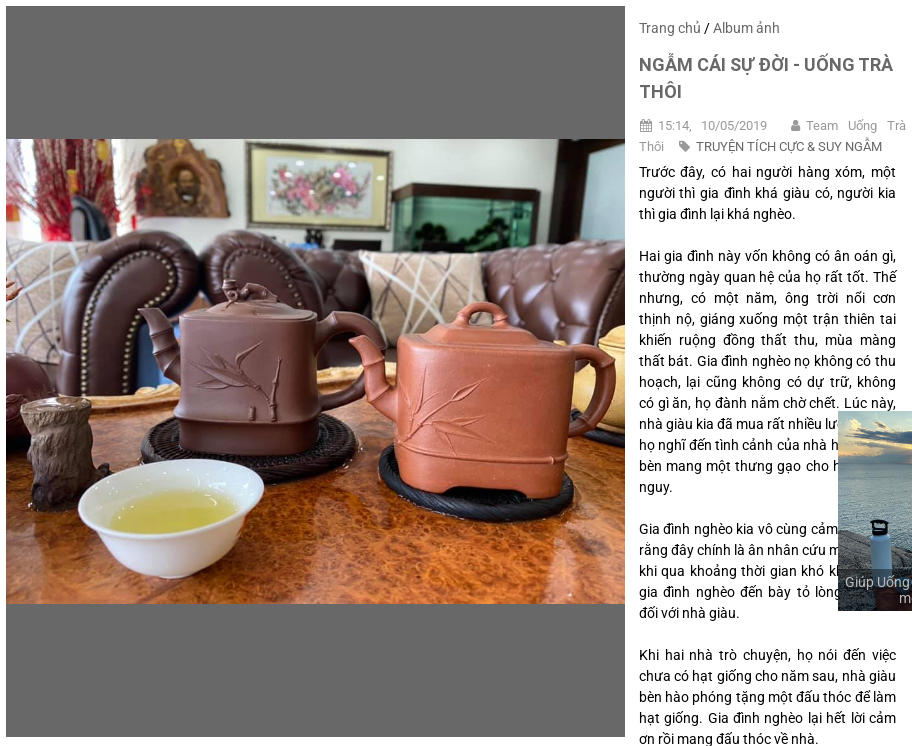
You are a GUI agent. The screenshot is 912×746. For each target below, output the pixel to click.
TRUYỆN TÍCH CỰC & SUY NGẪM (789, 146)
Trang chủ (670, 28)
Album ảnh (746, 28)
